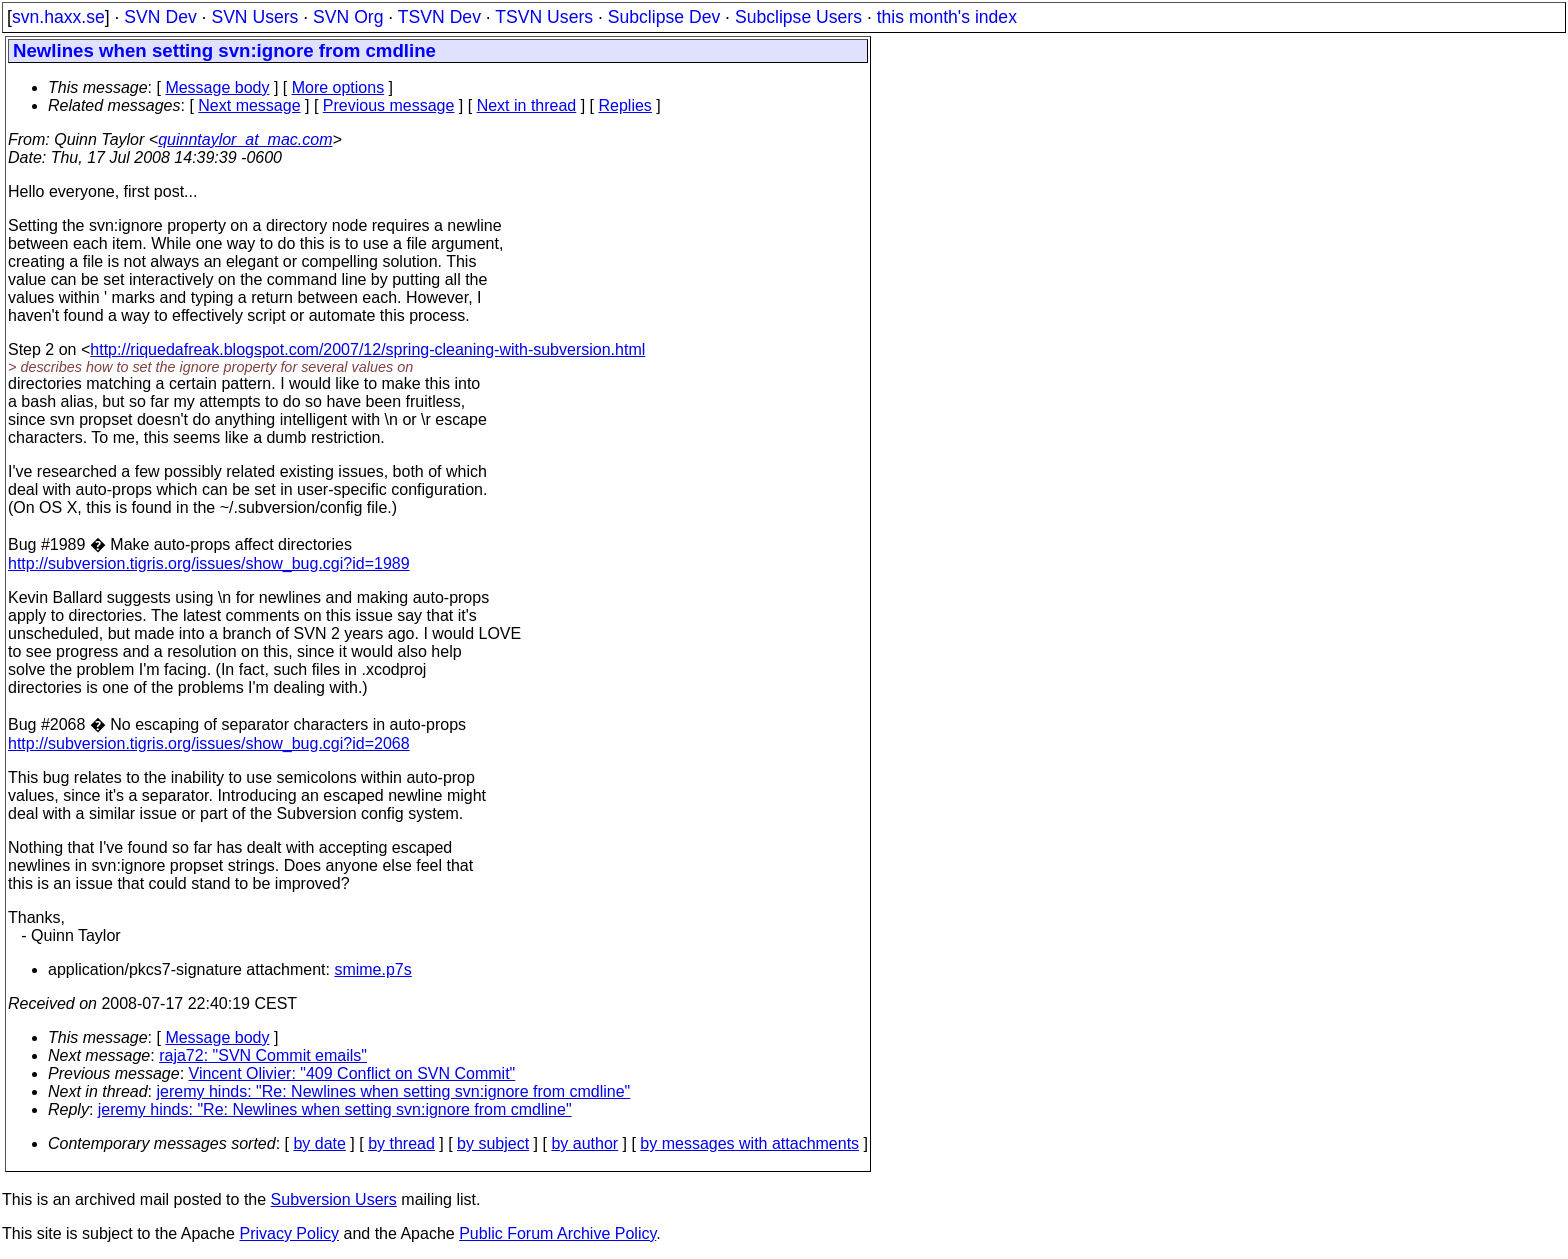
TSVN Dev (439, 17)
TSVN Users (544, 17)
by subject (493, 1143)
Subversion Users (334, 1199)
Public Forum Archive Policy (557, 1233)
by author (584, 1143)
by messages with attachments (749, 1143)
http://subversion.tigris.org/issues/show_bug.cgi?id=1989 (209, 563)
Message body (217, 87)
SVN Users (254, 17)
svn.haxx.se (58, 17)
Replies (625, 105)
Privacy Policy (289, 1233)
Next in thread (527, 105)
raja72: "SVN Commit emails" (263, 1055)
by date (319, 1143)
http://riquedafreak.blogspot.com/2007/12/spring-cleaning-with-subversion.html (367, 349)
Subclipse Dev (664, 17)
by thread (401, 1143)
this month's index (947, 17)
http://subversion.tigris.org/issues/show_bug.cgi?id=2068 (209, 743)
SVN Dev (160, 17)
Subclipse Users (798, 17)
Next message (249, 105)
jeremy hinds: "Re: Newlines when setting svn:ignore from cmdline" (394, 1091)
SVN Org (348, 17)
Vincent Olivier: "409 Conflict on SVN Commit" (352, 1073)
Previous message (389, 105)
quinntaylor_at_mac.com (245, 139)
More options (338, 87)
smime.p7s (372, 969)
